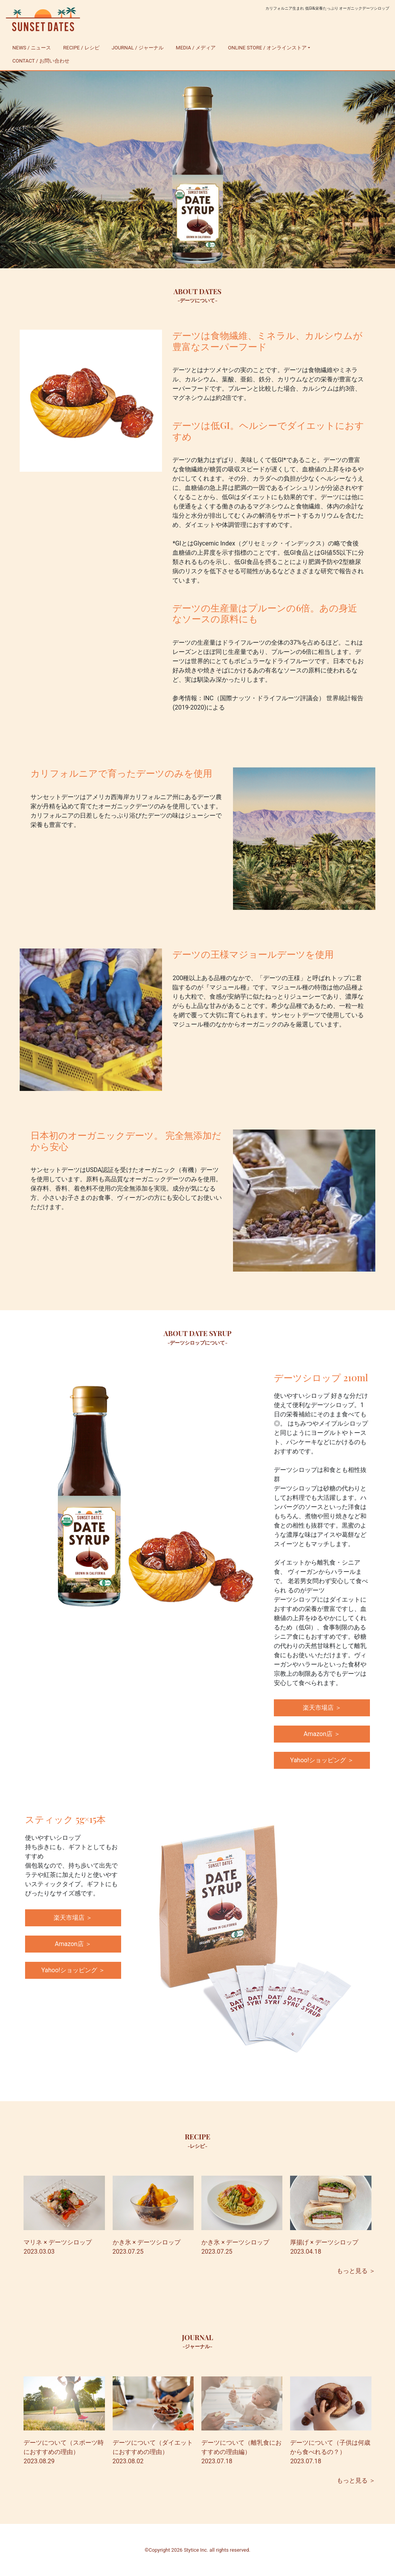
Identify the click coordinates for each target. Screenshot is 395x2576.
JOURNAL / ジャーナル (138, 48)
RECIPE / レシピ (81, 48)
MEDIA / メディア (196, 48)
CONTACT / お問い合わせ (40, 61)
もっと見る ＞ (356, 2271)
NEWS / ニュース (31, 48)
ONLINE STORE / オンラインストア (267, 48)
